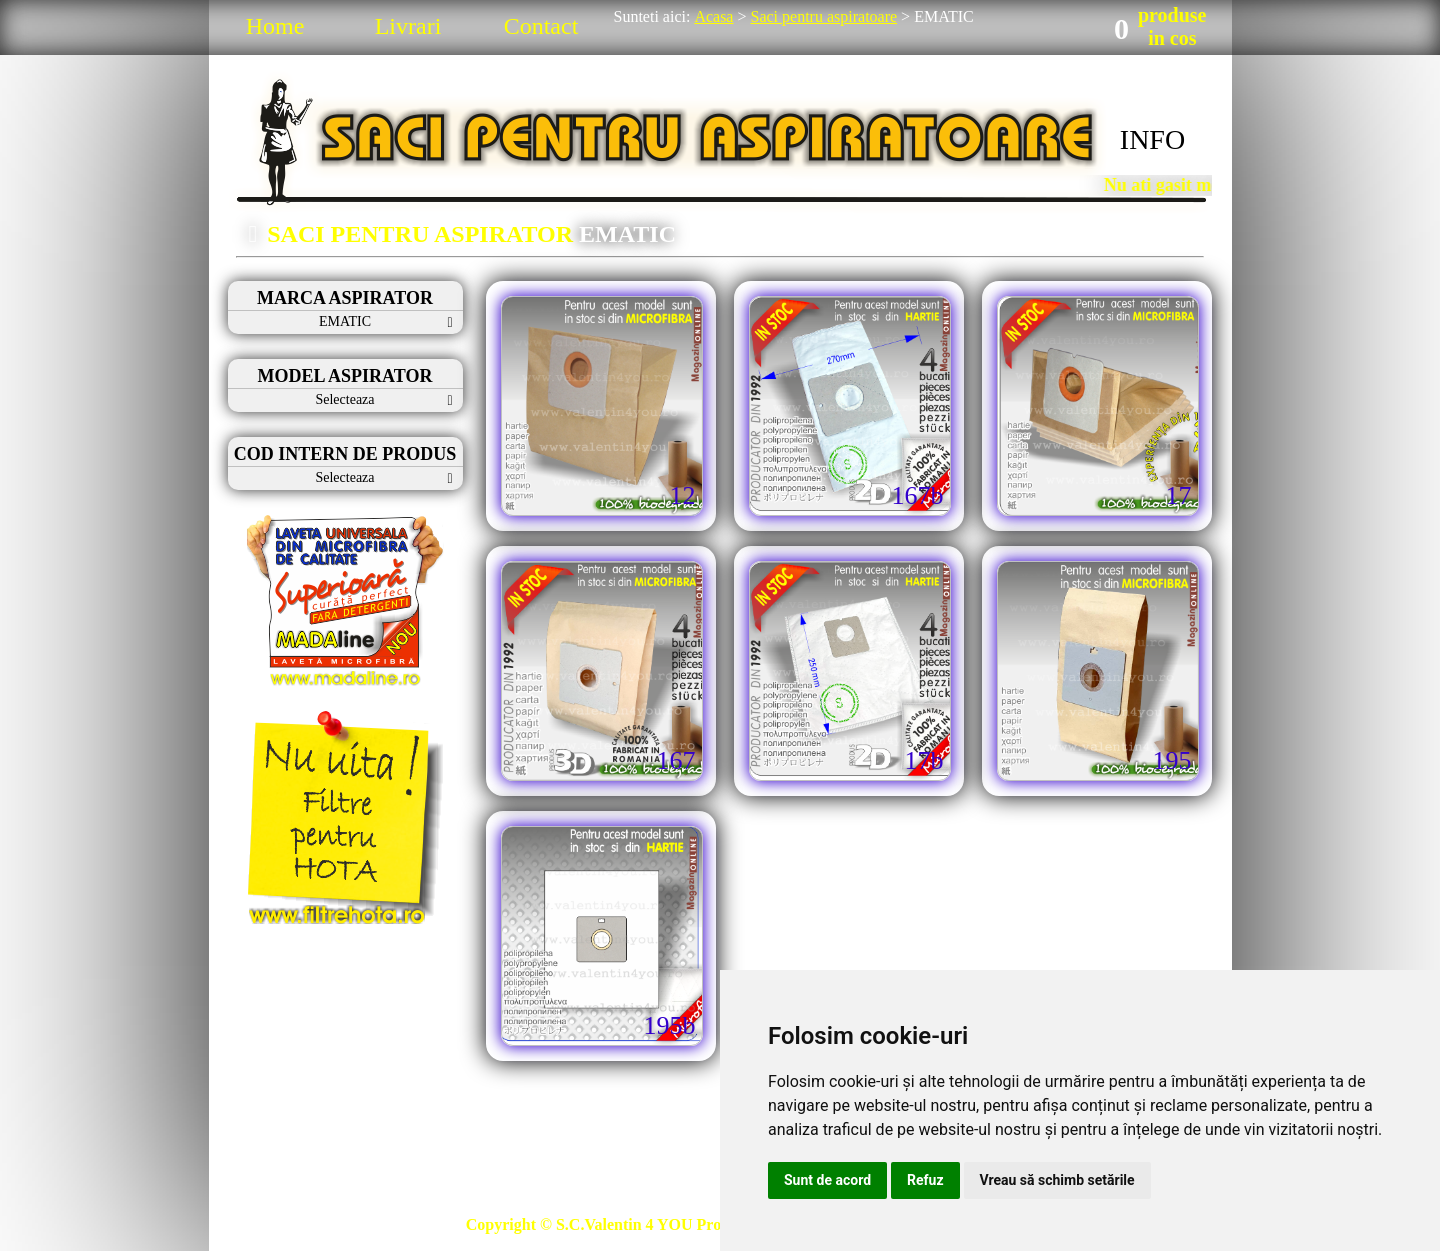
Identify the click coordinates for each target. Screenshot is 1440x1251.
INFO (1152, 139)
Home (275, 26)
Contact (541, 26)
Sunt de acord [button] (827, 1180)
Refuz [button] (925, 1180)
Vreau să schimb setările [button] (1057, 1180)
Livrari (408, 26)
